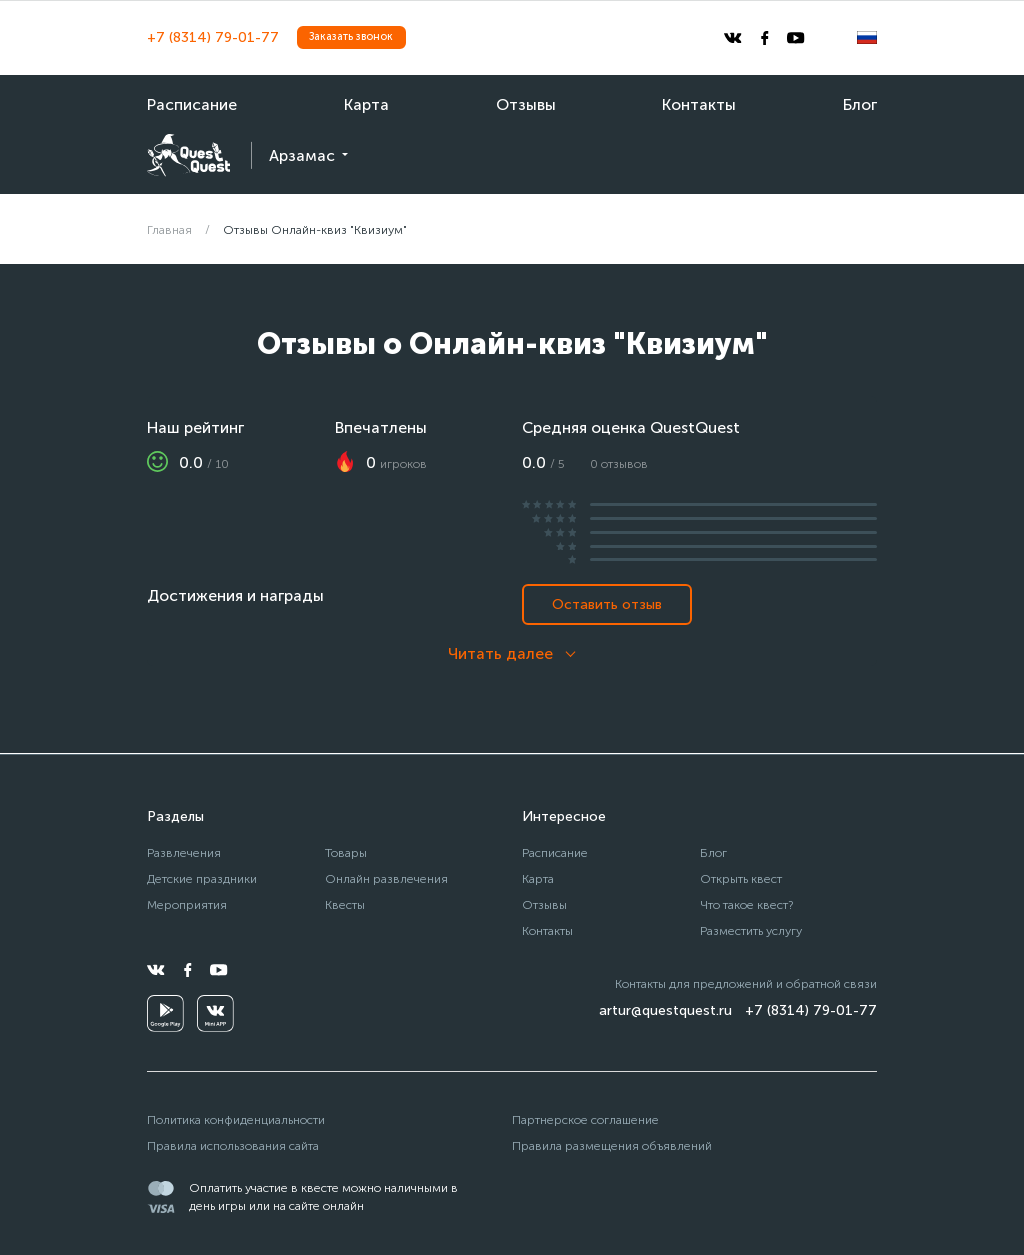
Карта (366, 104)
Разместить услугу (751, 930)
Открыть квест (741, 878)
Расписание (192, 104)
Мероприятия (187, 904)
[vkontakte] (733, 38)
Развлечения (184, 852)
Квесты (345, 904)
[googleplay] (165, 1013)
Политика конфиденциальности (236, 1119)
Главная (169, 229)
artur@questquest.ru (665, 1010)
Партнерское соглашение (585, 1119)
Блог (860, 104)
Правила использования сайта (233, 1145)
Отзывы (526, 104)
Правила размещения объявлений (612, 1145)
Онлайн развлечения (386, 878)
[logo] (188, 155)
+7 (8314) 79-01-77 (213, 37)
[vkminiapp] (215, 1013)
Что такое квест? (747, 904)
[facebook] (765, 38)
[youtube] (796, 38)
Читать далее (500, 653)
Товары (346, 852)
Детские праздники (202, 878)
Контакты (699, 104)
